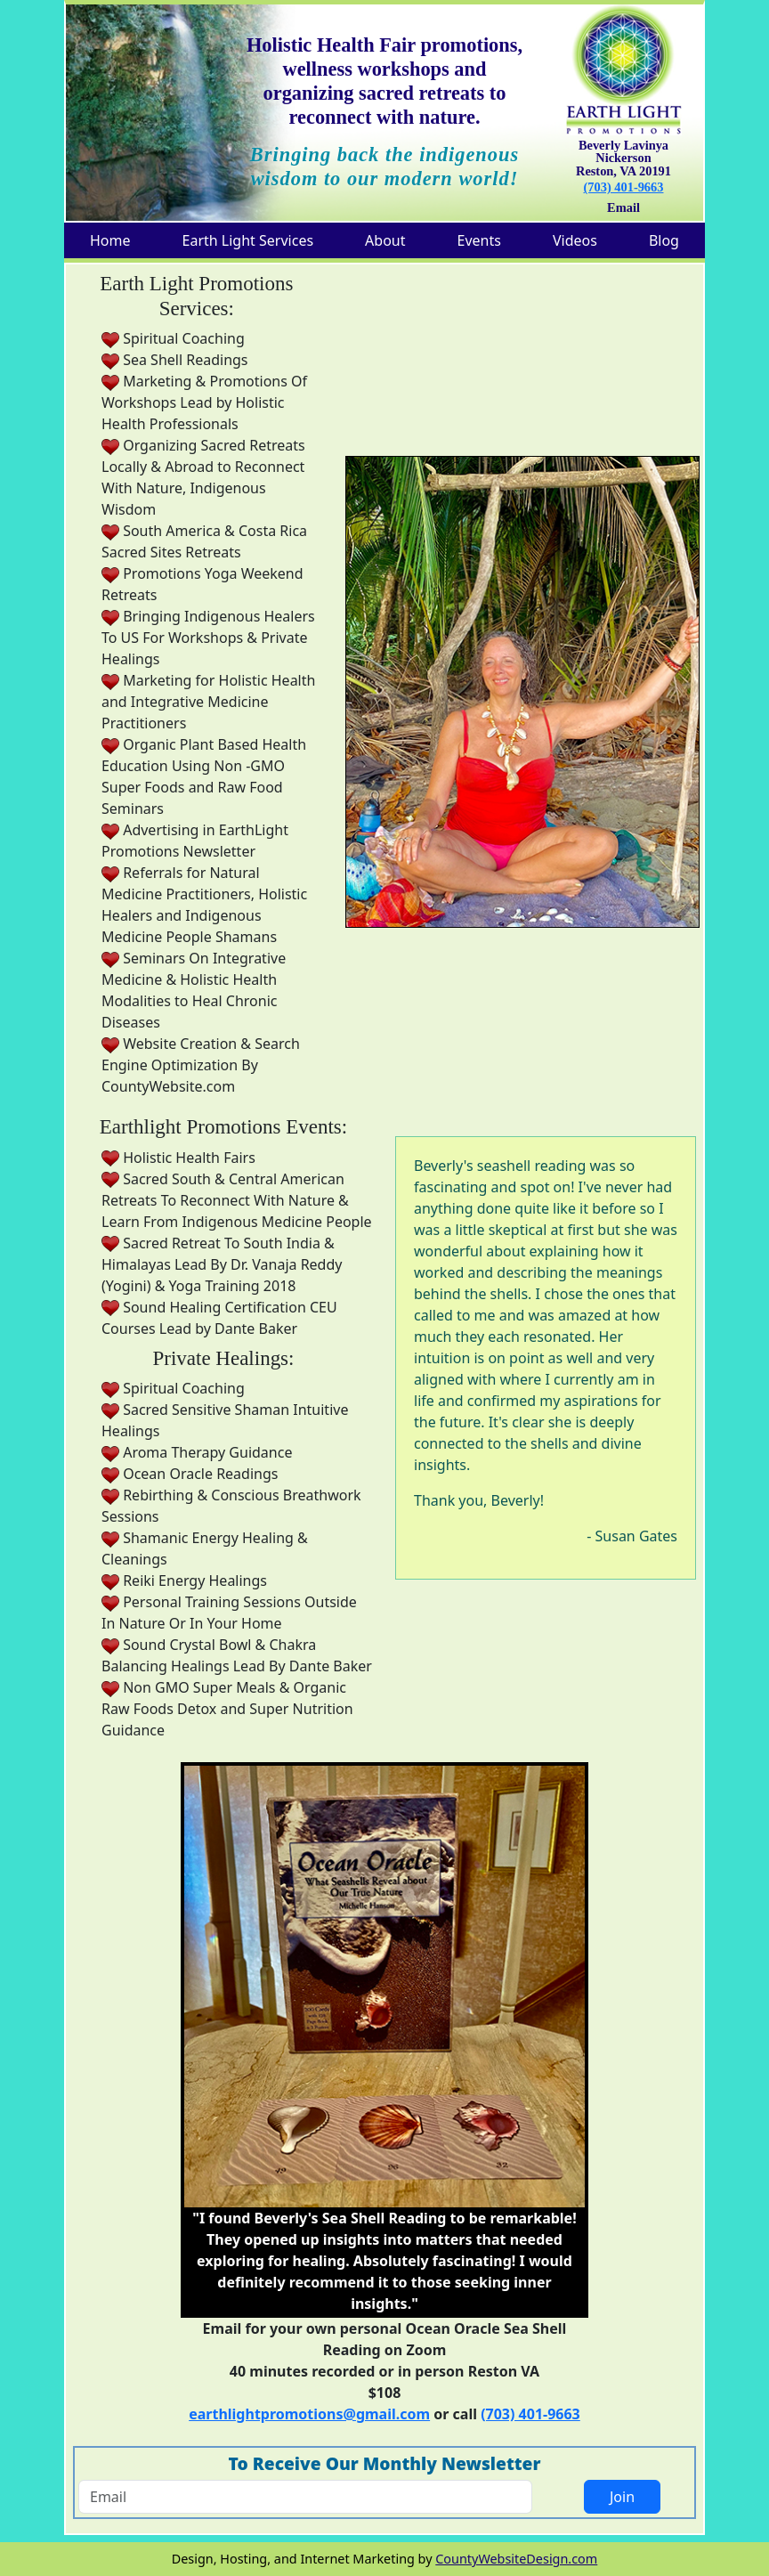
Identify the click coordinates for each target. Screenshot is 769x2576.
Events (479, 240)
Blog (664, 240)
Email (623, 207)
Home (110, 240)
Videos (575, 240)
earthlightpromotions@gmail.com (309, 2414)
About (385, 240)
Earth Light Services (248, 240)
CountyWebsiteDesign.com (516, 2558)
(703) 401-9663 (624, 187)
